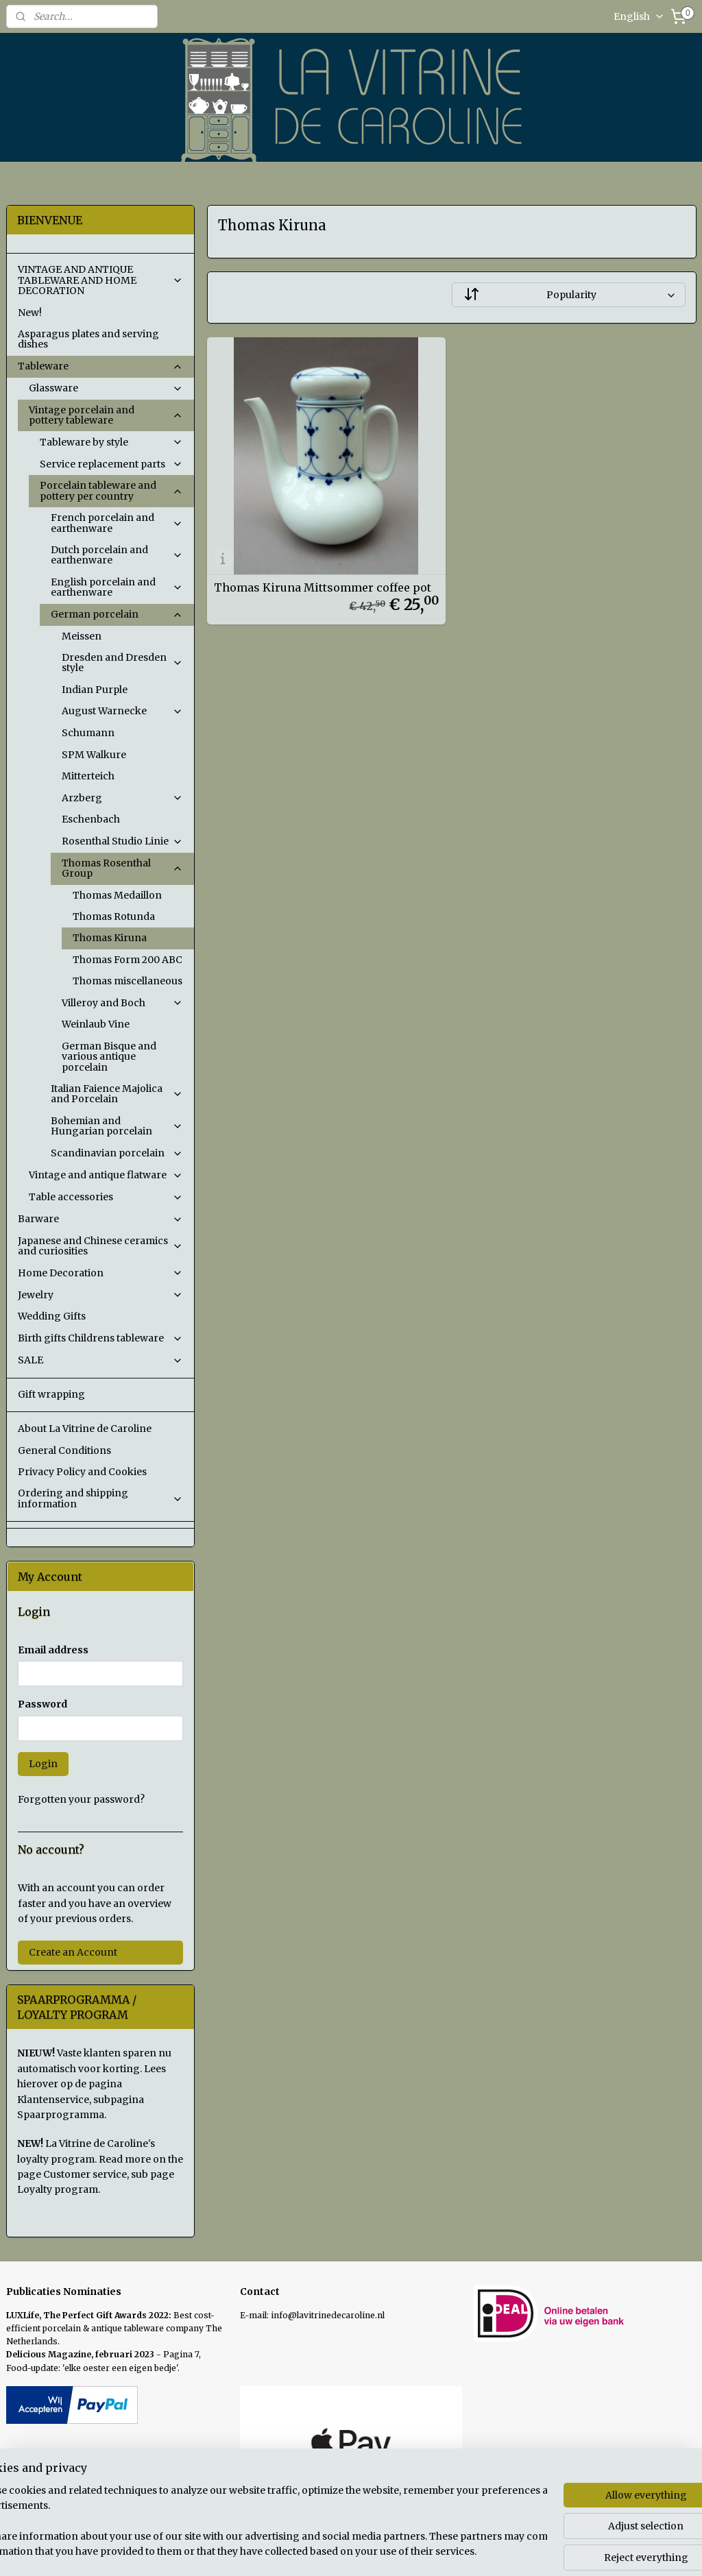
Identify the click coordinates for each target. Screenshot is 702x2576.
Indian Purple (95, 689)
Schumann (88, 733)
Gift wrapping (51, 1394)
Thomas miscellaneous (127, 981)
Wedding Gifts (52, 1316)
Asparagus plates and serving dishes (88, 339)
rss (444, 2550)
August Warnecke (122, 711)
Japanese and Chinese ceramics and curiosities (100, 1246)
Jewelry (100, 1295)
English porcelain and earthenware (117, 587)
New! (30, 312)
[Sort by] (568, 294)
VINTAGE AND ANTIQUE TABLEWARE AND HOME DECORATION (100, 280)
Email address (53, 1650)
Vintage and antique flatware (106, 1175)
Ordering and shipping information (100, 1498)
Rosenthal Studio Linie (122, 841)
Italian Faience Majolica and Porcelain (117, 1093)
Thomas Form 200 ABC (127, 959)
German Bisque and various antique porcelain (109, 1056)
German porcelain (117, 614)
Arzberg (122, 798)
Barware (100, 1219)
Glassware (106, 388)
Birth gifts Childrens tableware (100, 1338)
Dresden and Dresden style (122, 662)
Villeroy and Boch (122, 1003)
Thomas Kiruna (110, 938)
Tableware (100, 366)
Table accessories (106, 1197)
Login (43, 1764)
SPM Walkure (94, 755)
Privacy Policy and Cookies (82, 1472)
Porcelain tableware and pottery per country (111, 490)
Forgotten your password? (81, 1799)
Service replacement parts (111, 464)
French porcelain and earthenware (117, 522)
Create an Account (73, 1952)
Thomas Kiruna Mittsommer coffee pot (322, 587)
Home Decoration (100, 1273)
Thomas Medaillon (117, 895)
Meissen (81, 636)
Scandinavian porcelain (117, 1153)
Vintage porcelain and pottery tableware (106, 415)
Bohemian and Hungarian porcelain (117, 1126)
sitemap (415, 2550)
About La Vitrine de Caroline (85, 1428)
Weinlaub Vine (96, 1024)
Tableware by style (111, 442)
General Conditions (64, 1450)
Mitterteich (88, 776)
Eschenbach (91, 819)
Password (42, 1704)
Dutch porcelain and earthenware (117, 555)
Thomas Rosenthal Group (122, 868)
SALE (100, 1360)
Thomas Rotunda (114, 916)
